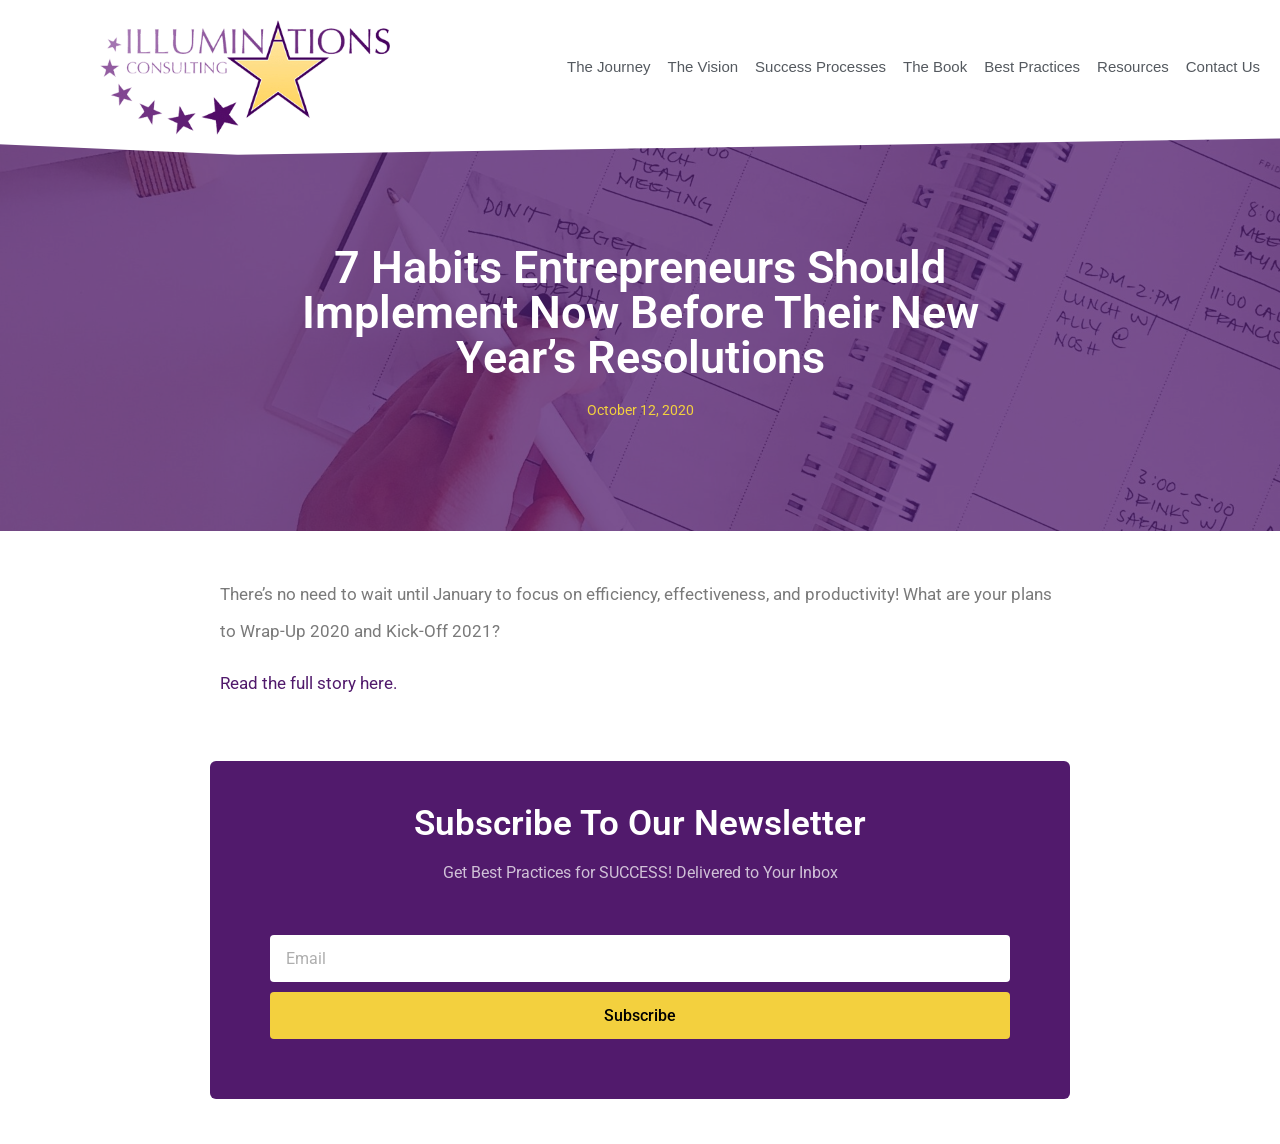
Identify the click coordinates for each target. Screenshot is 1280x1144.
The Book (935, 66)
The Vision (702, 66)
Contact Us (1223, 66)
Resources (1133, 66)
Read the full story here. (308, 683)
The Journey (608, 66)
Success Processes (820, 66)
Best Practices (1032, 66)
